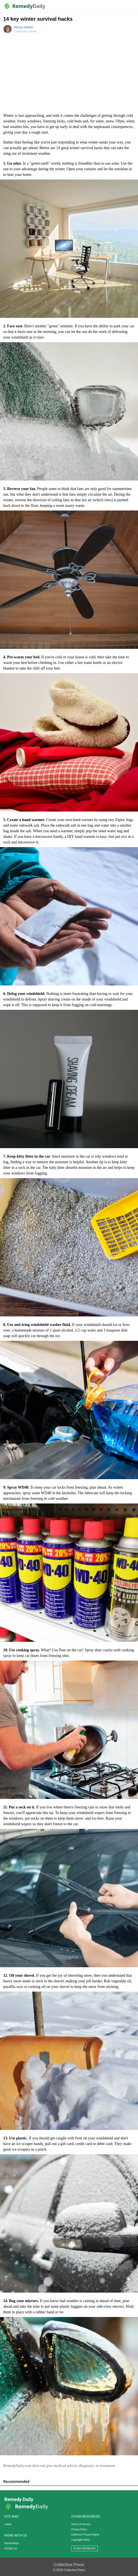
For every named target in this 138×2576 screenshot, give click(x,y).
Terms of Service (80, 2524)
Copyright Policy (80, 2539)
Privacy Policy (79, 2529)
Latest (7, 2524)
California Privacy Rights (85, 2534)
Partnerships (11, 2543)
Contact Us (10, 2548)
